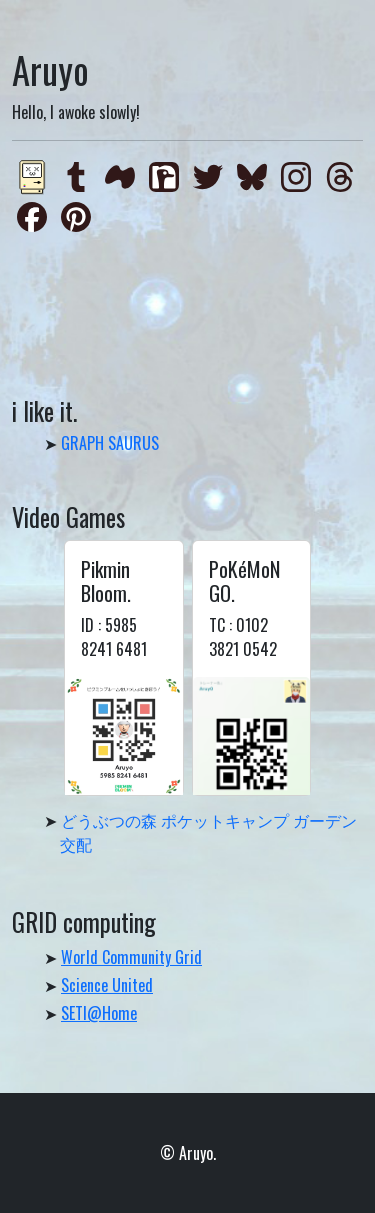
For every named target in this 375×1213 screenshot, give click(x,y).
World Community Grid (131, 957)
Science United (107, 985)
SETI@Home (99, 1013)
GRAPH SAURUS (110, 443)
